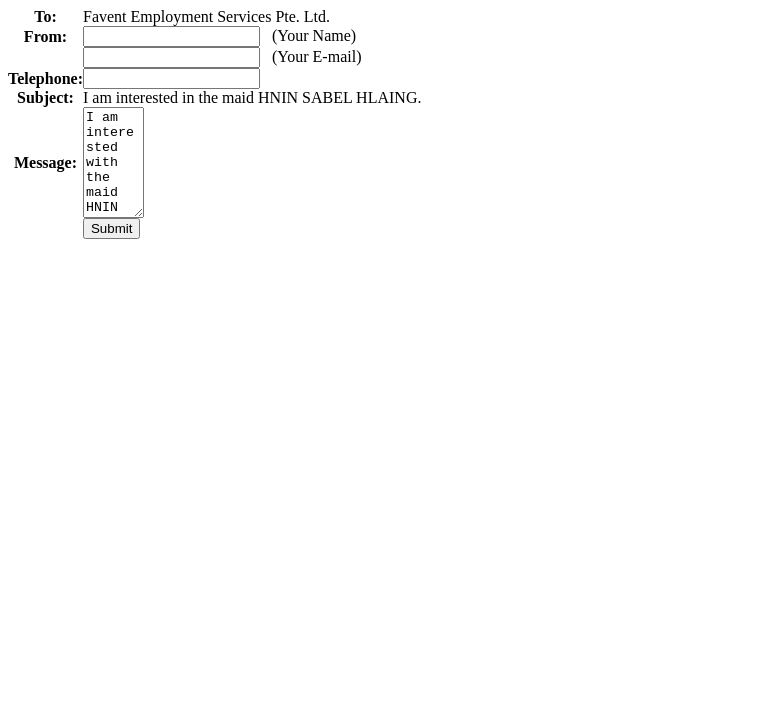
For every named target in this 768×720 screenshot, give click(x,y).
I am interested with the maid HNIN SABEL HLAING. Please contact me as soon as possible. (116, 173)
